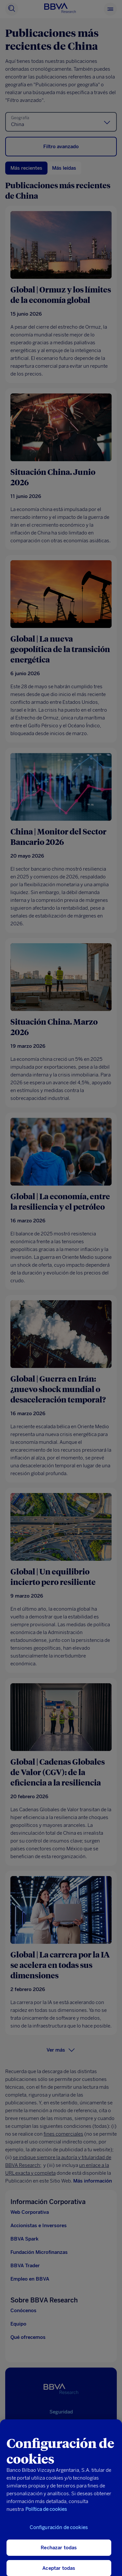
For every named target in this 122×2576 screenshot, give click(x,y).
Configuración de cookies (59, 2533)
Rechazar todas (59, 2553)
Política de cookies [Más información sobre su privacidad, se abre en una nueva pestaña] (46, 2515)
